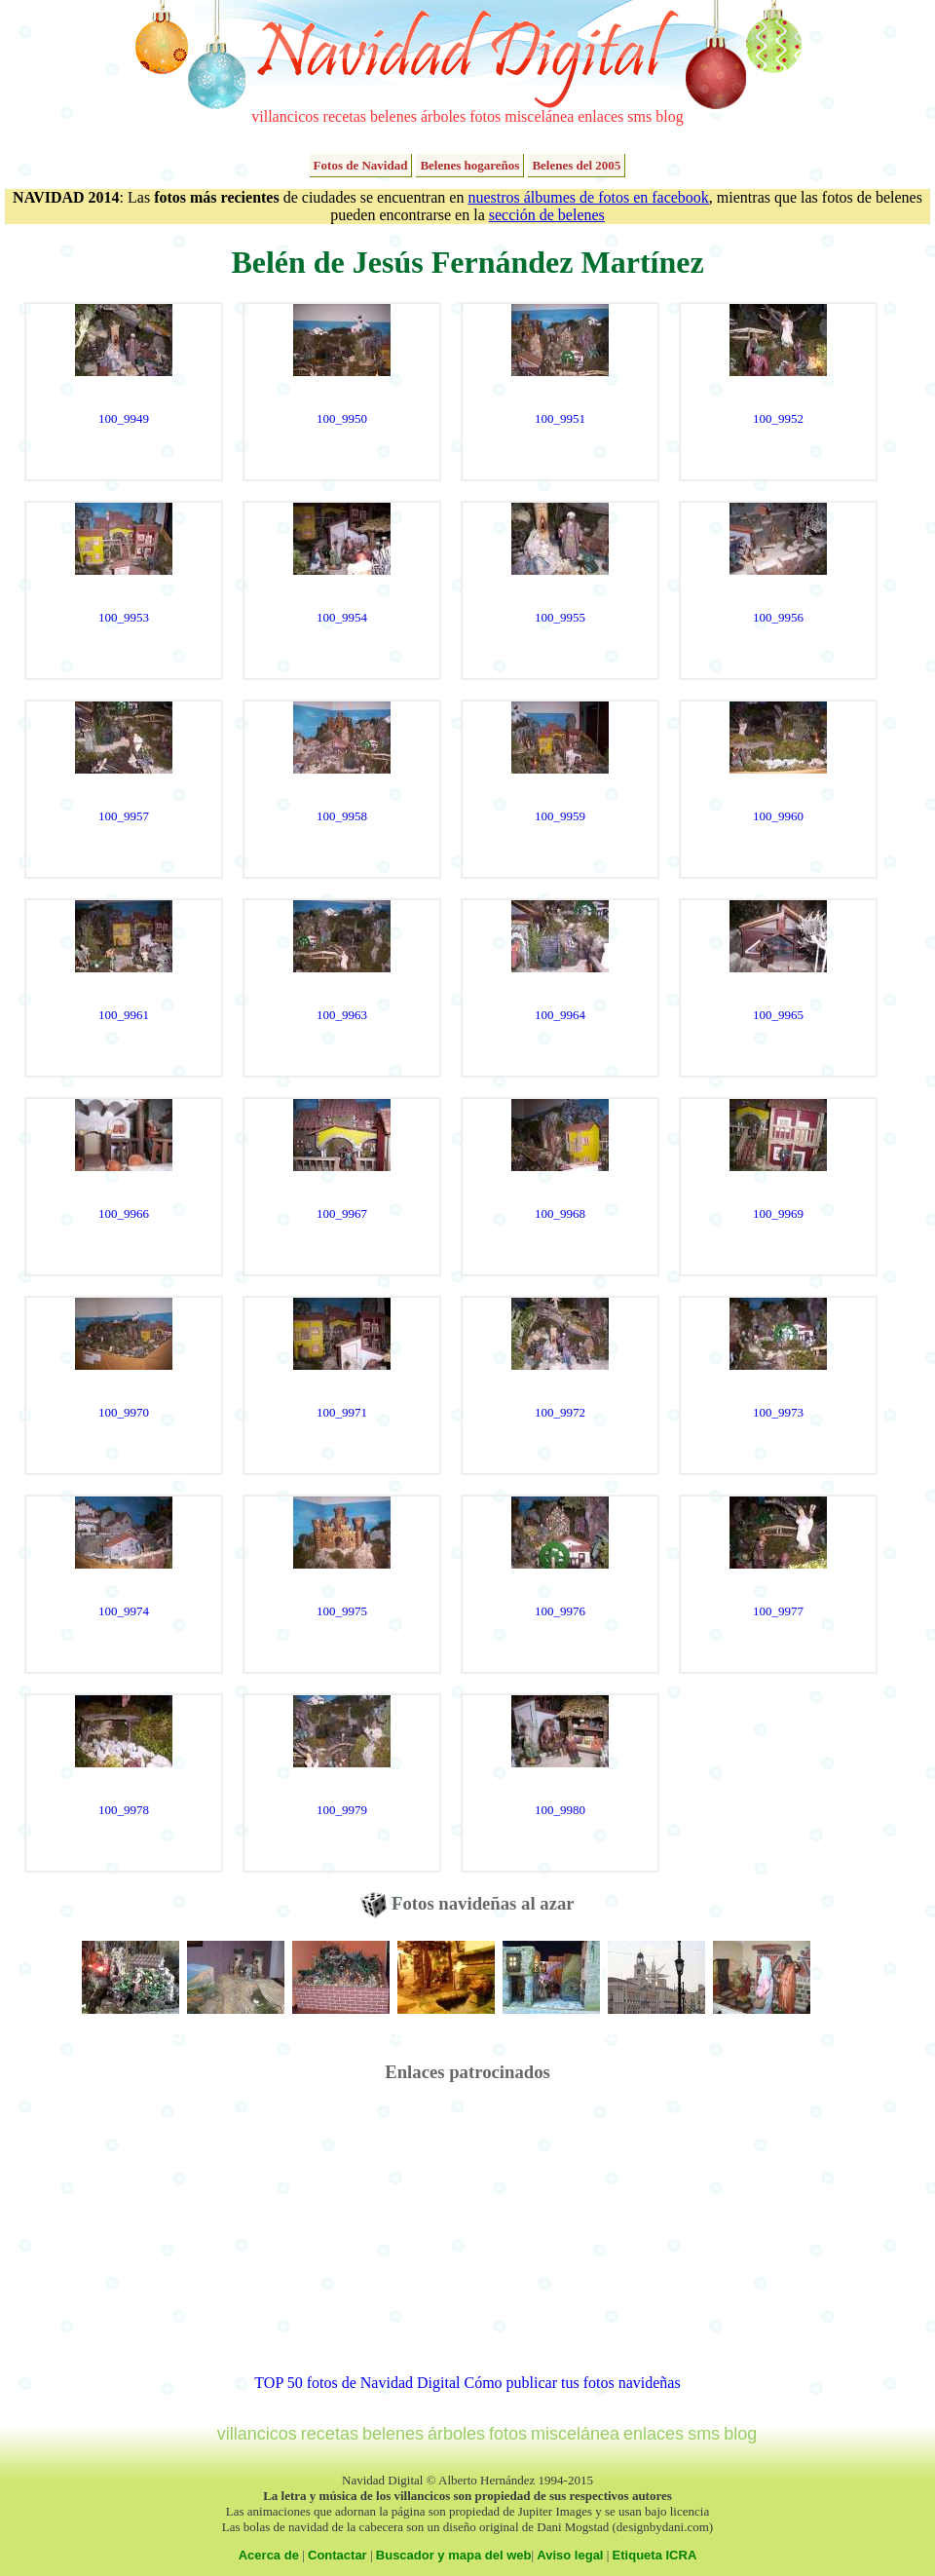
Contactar (337, 2555)
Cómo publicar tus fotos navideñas (572, 2382)
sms (639, 116)
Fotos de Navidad (361, 165)
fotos (485, 116)
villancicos (284, 116)
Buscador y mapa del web (454, 2555)
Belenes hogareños (469, 165)
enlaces (600, 116)
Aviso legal (570, 2555)
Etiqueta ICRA (655, 2555)
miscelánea (539, 116)
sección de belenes (547, 215)
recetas (344, 116)
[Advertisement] (468, 2238)
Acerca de (269, 2555)
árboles (443, 116)
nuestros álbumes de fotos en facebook (588, 197)
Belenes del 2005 (576, 165)
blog (669, 116)
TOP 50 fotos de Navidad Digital (357, 2382)
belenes (393, 116)
